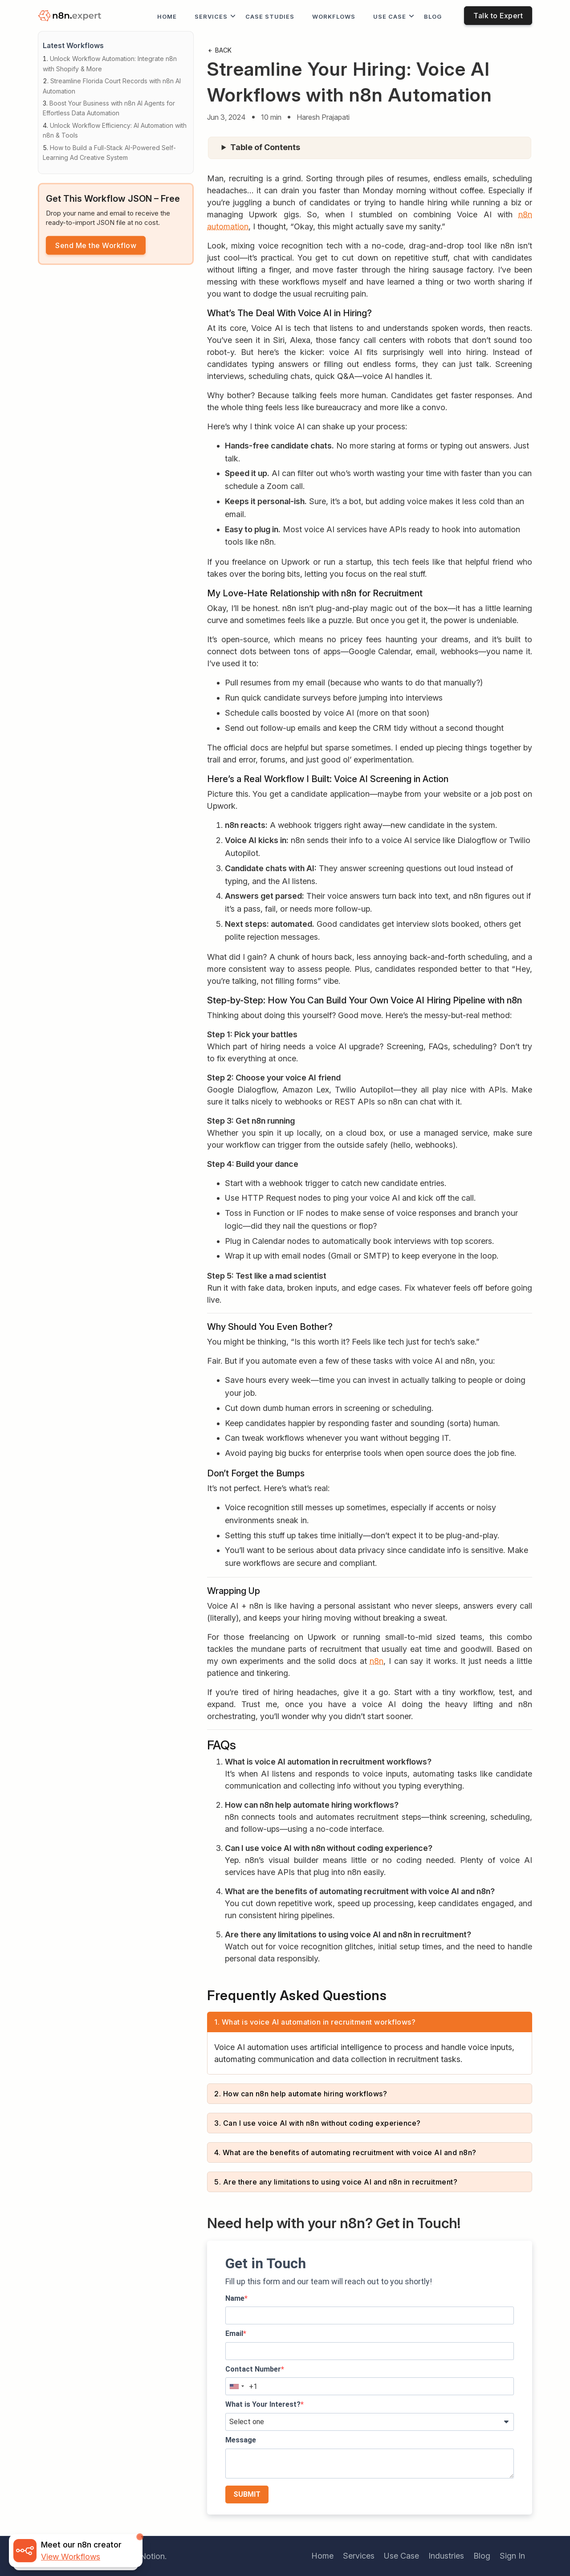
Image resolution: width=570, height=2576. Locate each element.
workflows (333, 16)
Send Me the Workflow (95, 245)
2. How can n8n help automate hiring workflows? (300, 2093)
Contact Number (253, 2369)
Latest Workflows (73, 45)
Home (167, 16)
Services (211, 16)
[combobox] (236, 2386)
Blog (433, 16)
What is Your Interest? (263, 2404)
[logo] (71, 16)
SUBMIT (247, 2494)
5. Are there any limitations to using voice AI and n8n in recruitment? (335, 2181)
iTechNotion (142, 2556)
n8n (376, 1661)
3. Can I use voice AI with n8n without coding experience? (317, 2123)
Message (240, 2440)
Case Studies (269, 16)
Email (234, 2333)
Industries (446, 2555)
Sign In (512, 2555)
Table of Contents (265, 147)
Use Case (389, 16)
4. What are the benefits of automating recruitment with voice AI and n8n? (345, 2152)
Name (234, 2298)
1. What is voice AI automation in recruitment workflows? (314, 2022)
